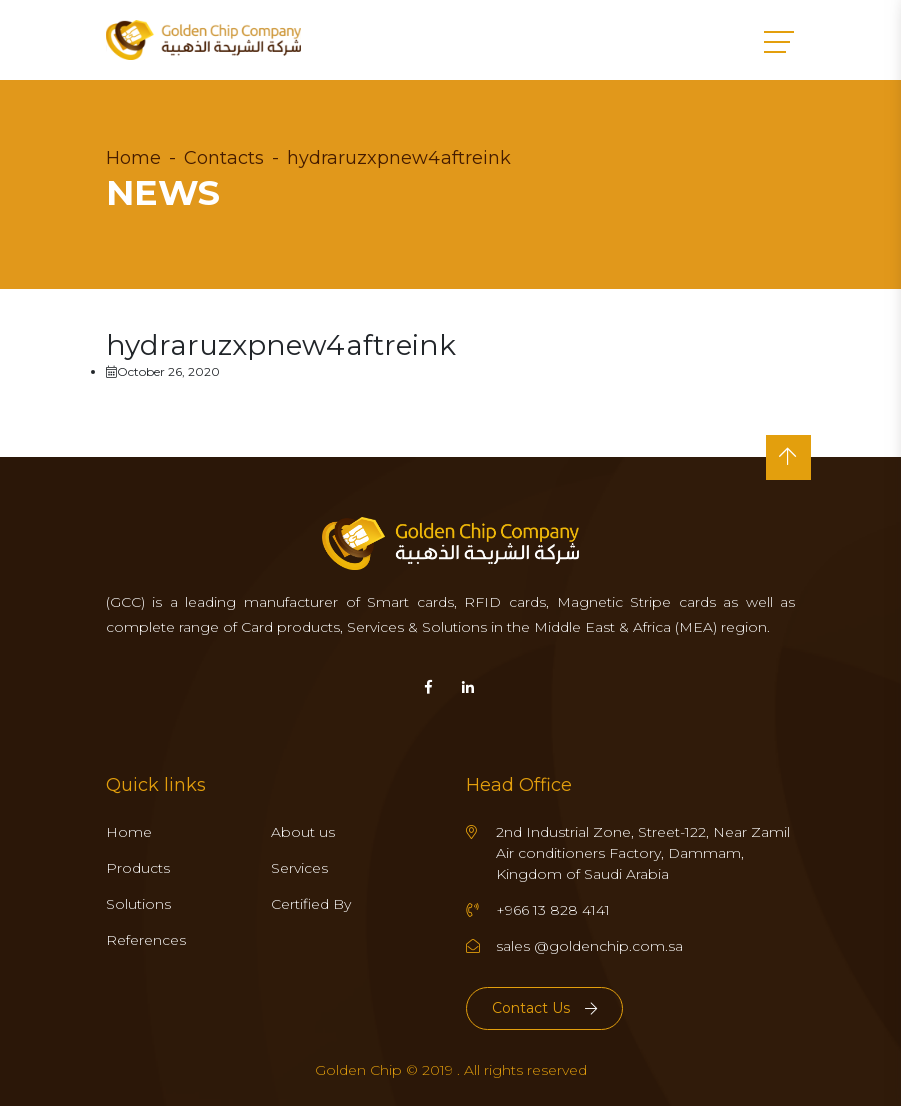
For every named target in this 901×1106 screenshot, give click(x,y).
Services (299, 868)
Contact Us (544, 1008)
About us (303, 832)
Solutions (138, 904)
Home (133, 158)
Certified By (311, 904)
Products (138, 868)
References (146, 940)
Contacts (224, 158)
